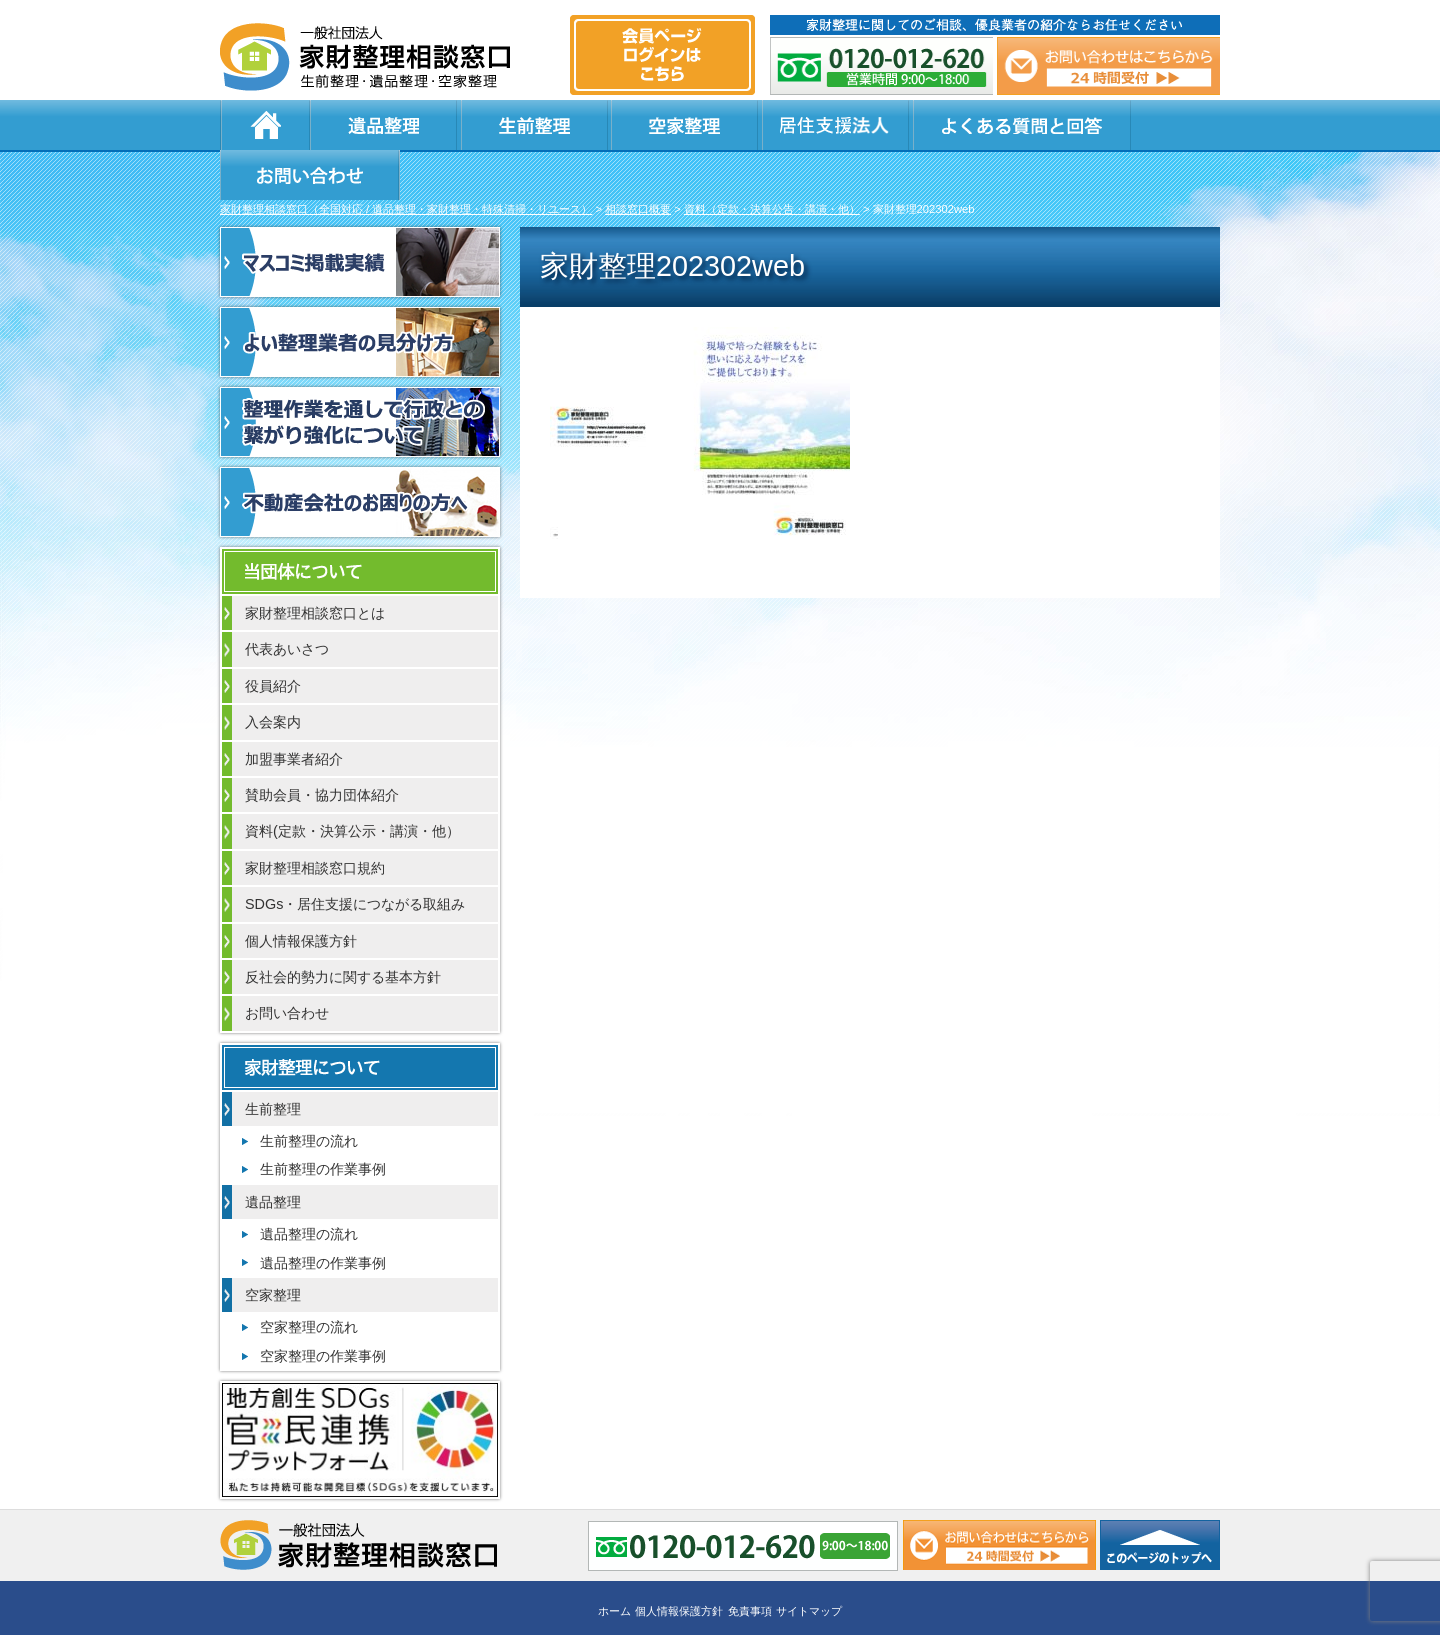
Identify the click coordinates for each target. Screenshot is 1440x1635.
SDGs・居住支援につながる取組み (355, 856)
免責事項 (750, 1562)
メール (1108, 66)
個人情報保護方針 (301, 893)
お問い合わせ (1122, 125)
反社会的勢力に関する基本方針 (343, 929)
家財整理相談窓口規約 (315, 820)
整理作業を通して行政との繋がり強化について (360, 374)
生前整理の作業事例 (323, 1121)
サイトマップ (809, 1562)
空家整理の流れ (309, 1279)
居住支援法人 (730, 125)
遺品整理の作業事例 (323, 1215)
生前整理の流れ (309, 1093)
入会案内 (273, 674)
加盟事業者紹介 (294, 711)
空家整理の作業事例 (323, 1308)
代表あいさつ (287, 601)
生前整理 (490, 125)
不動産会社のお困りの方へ (360, 454)
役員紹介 (273, 638)
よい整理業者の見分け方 (360, 294)
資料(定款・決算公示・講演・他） (352, 783)
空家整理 (610, 125)
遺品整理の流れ (309, 1186)
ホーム (265, 125)
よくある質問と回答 (911, 125)
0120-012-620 (882, 66)
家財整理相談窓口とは (315, 565)
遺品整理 (370, 125)
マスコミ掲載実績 (360, 214)
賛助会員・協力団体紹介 (322, 747)
